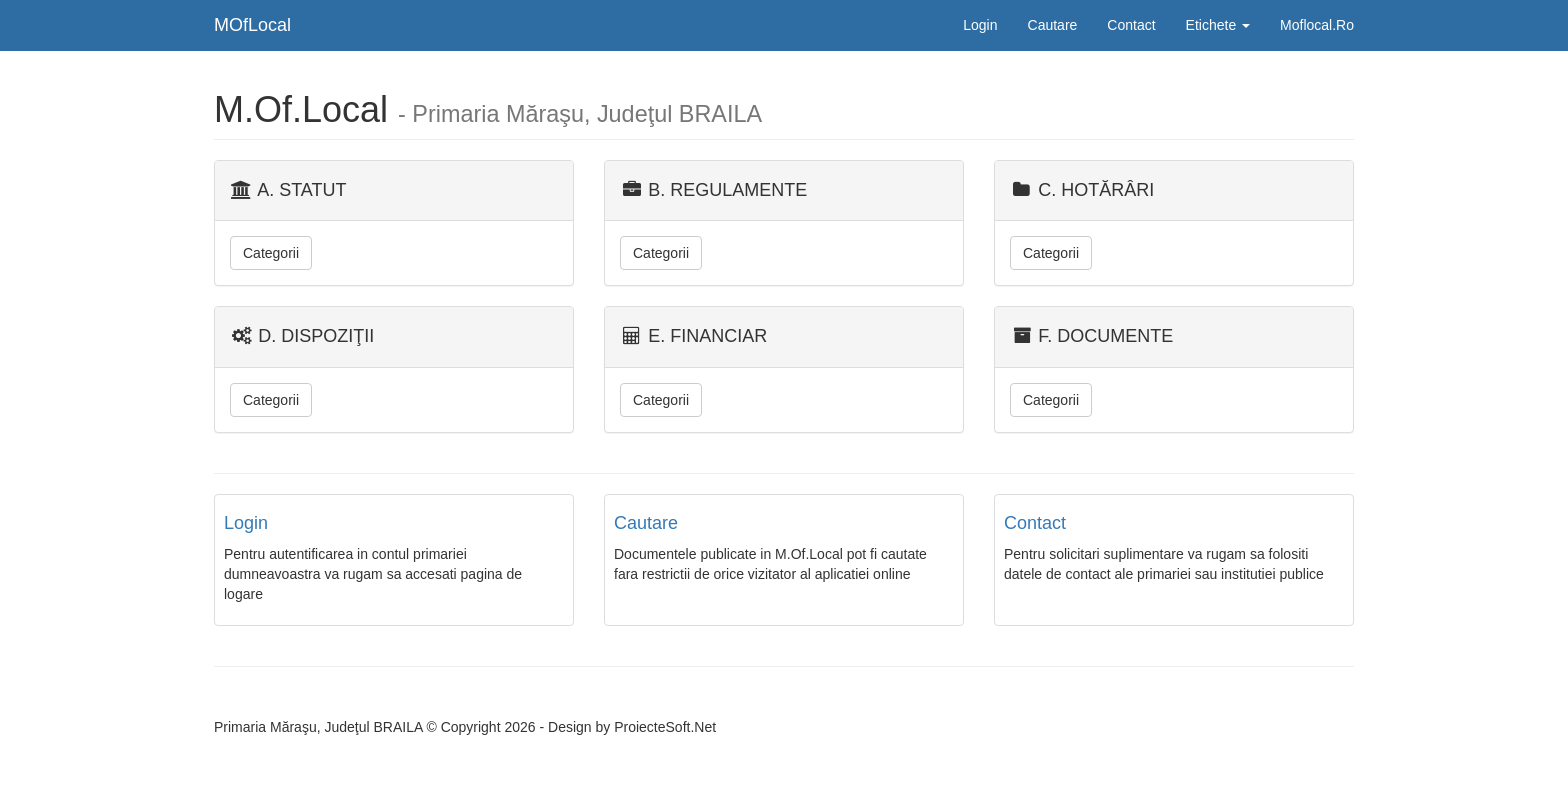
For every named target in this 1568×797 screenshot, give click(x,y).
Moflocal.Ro (1317, 25)
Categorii (271, 253)
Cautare (1053, 25)
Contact (1131, 25)
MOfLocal (252, 25)
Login (980, 25)
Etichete (1218, 25)
